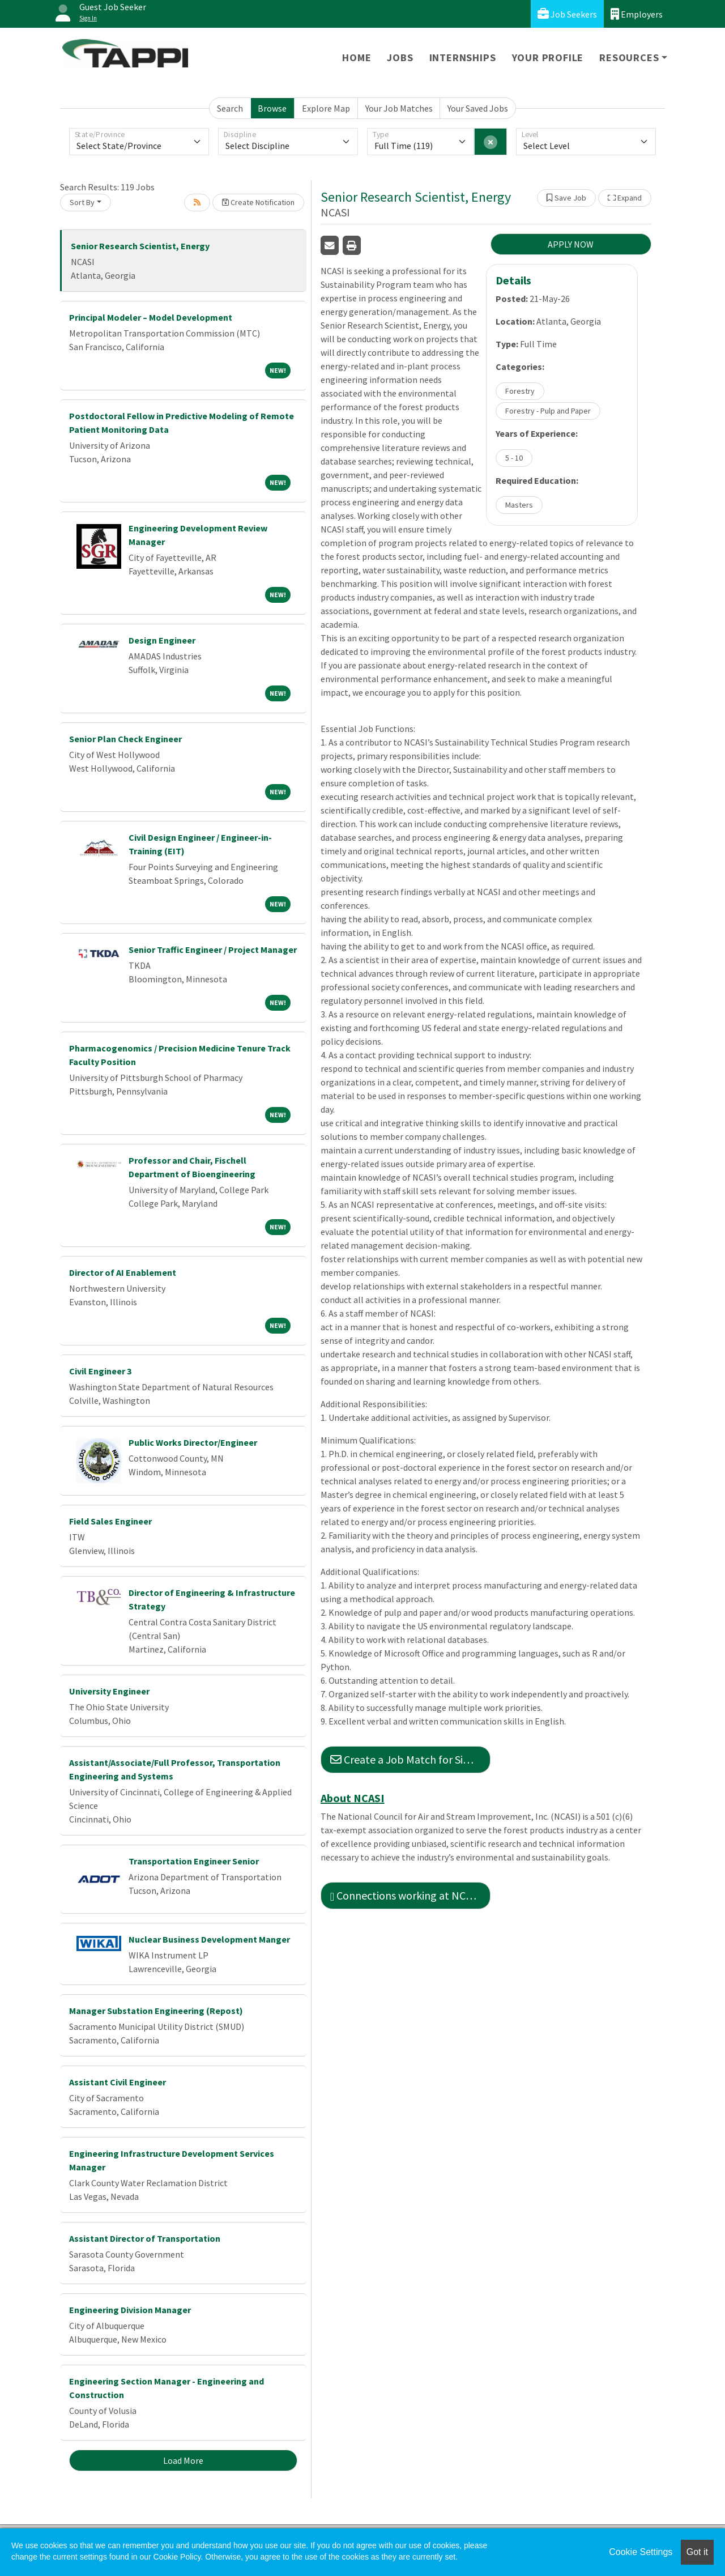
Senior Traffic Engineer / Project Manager (213, 949)
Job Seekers (567, 14)
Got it (697, 2552)
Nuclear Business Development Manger (209, 1939)
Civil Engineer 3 (100, 1371)
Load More (183, 2460)
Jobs (400, 57)
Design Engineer (162, 640)
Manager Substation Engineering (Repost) (156, 2010)
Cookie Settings (640, 2552)
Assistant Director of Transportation (144, 2238)
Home (356, 57)
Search (230, 108)
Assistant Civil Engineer (117, 2082)
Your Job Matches (399, 108)
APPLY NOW (571, 244)
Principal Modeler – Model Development (150, 317)
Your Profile (548, 57)
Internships (462, 57)
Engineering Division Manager (130, 2309)
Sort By (82, 202)
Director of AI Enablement (122, 1272)
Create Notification (258, 202)
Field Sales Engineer (110, 1521)
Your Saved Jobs (477, 108)
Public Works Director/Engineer (193, 1442)
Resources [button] (629, 57)
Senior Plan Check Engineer (125, 738)
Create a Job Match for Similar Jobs (410, 1759)
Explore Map (326, 108)
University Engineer (109, 1691)
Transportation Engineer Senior (194, 1861)
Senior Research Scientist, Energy (140, 246)
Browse (272, 108)
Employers (637, 14)
